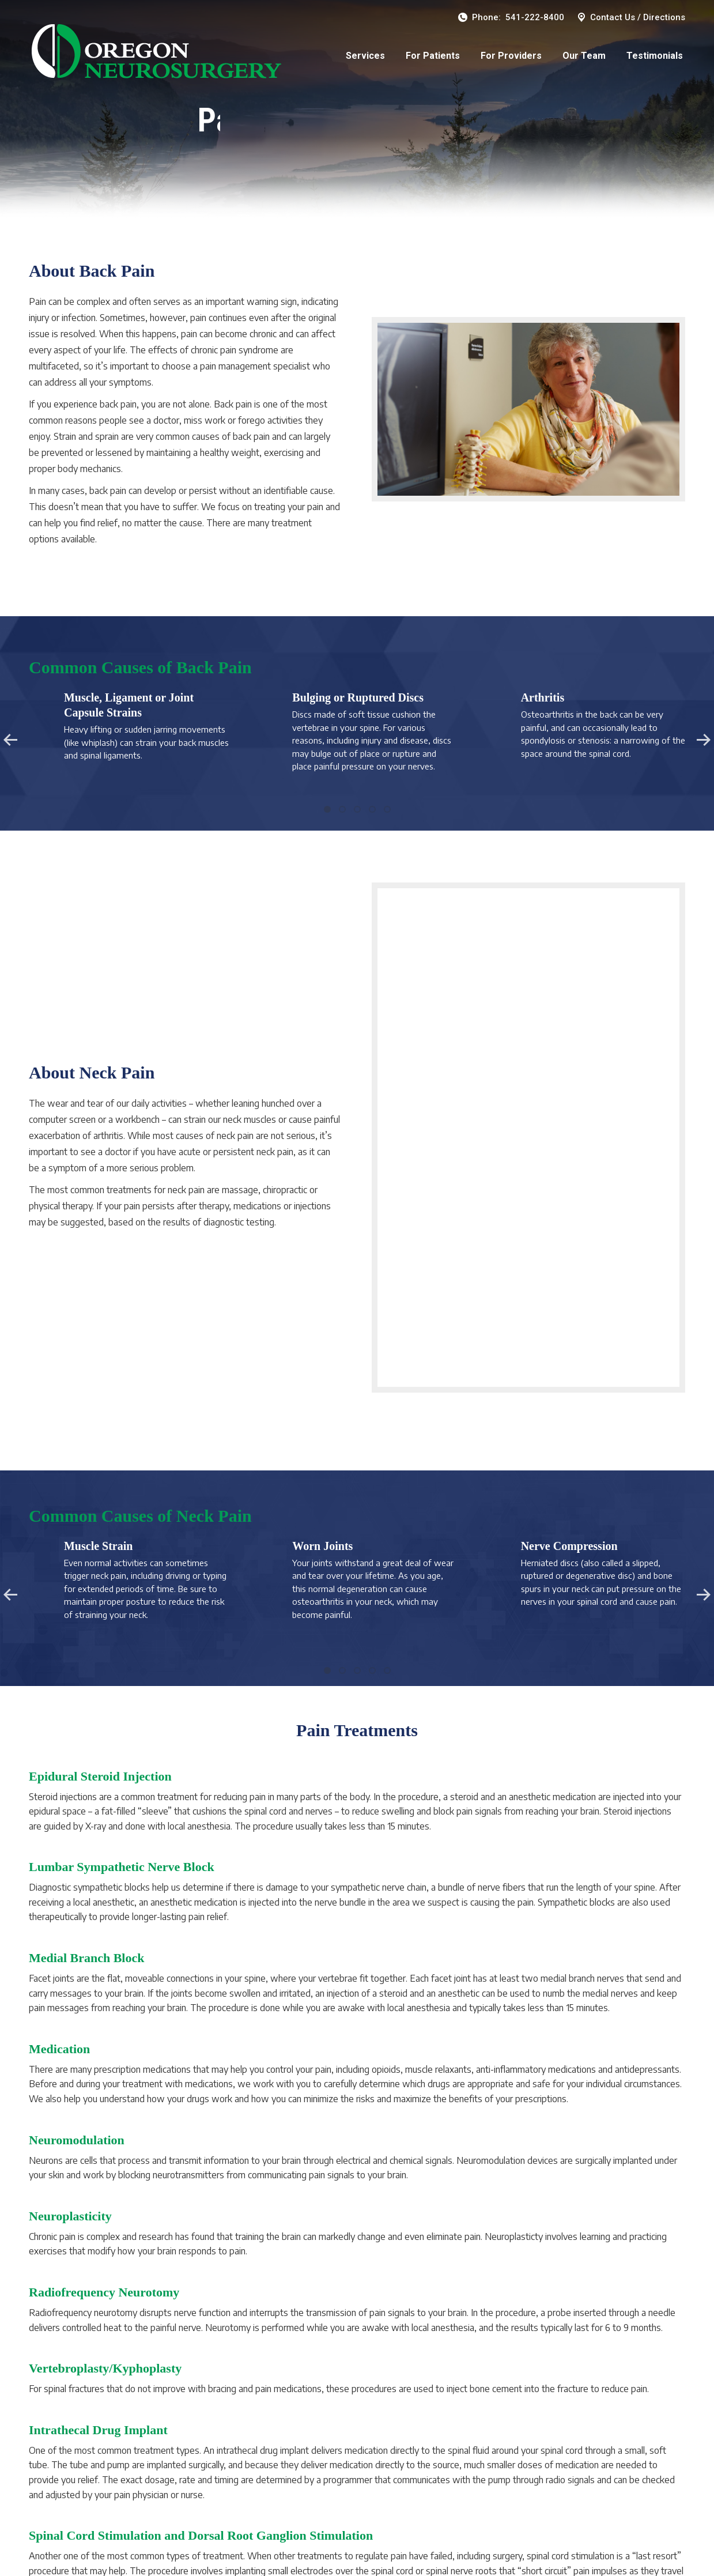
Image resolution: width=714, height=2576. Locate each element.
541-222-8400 (534, 17)
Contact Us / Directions (630, 18)
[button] (327, 809)
